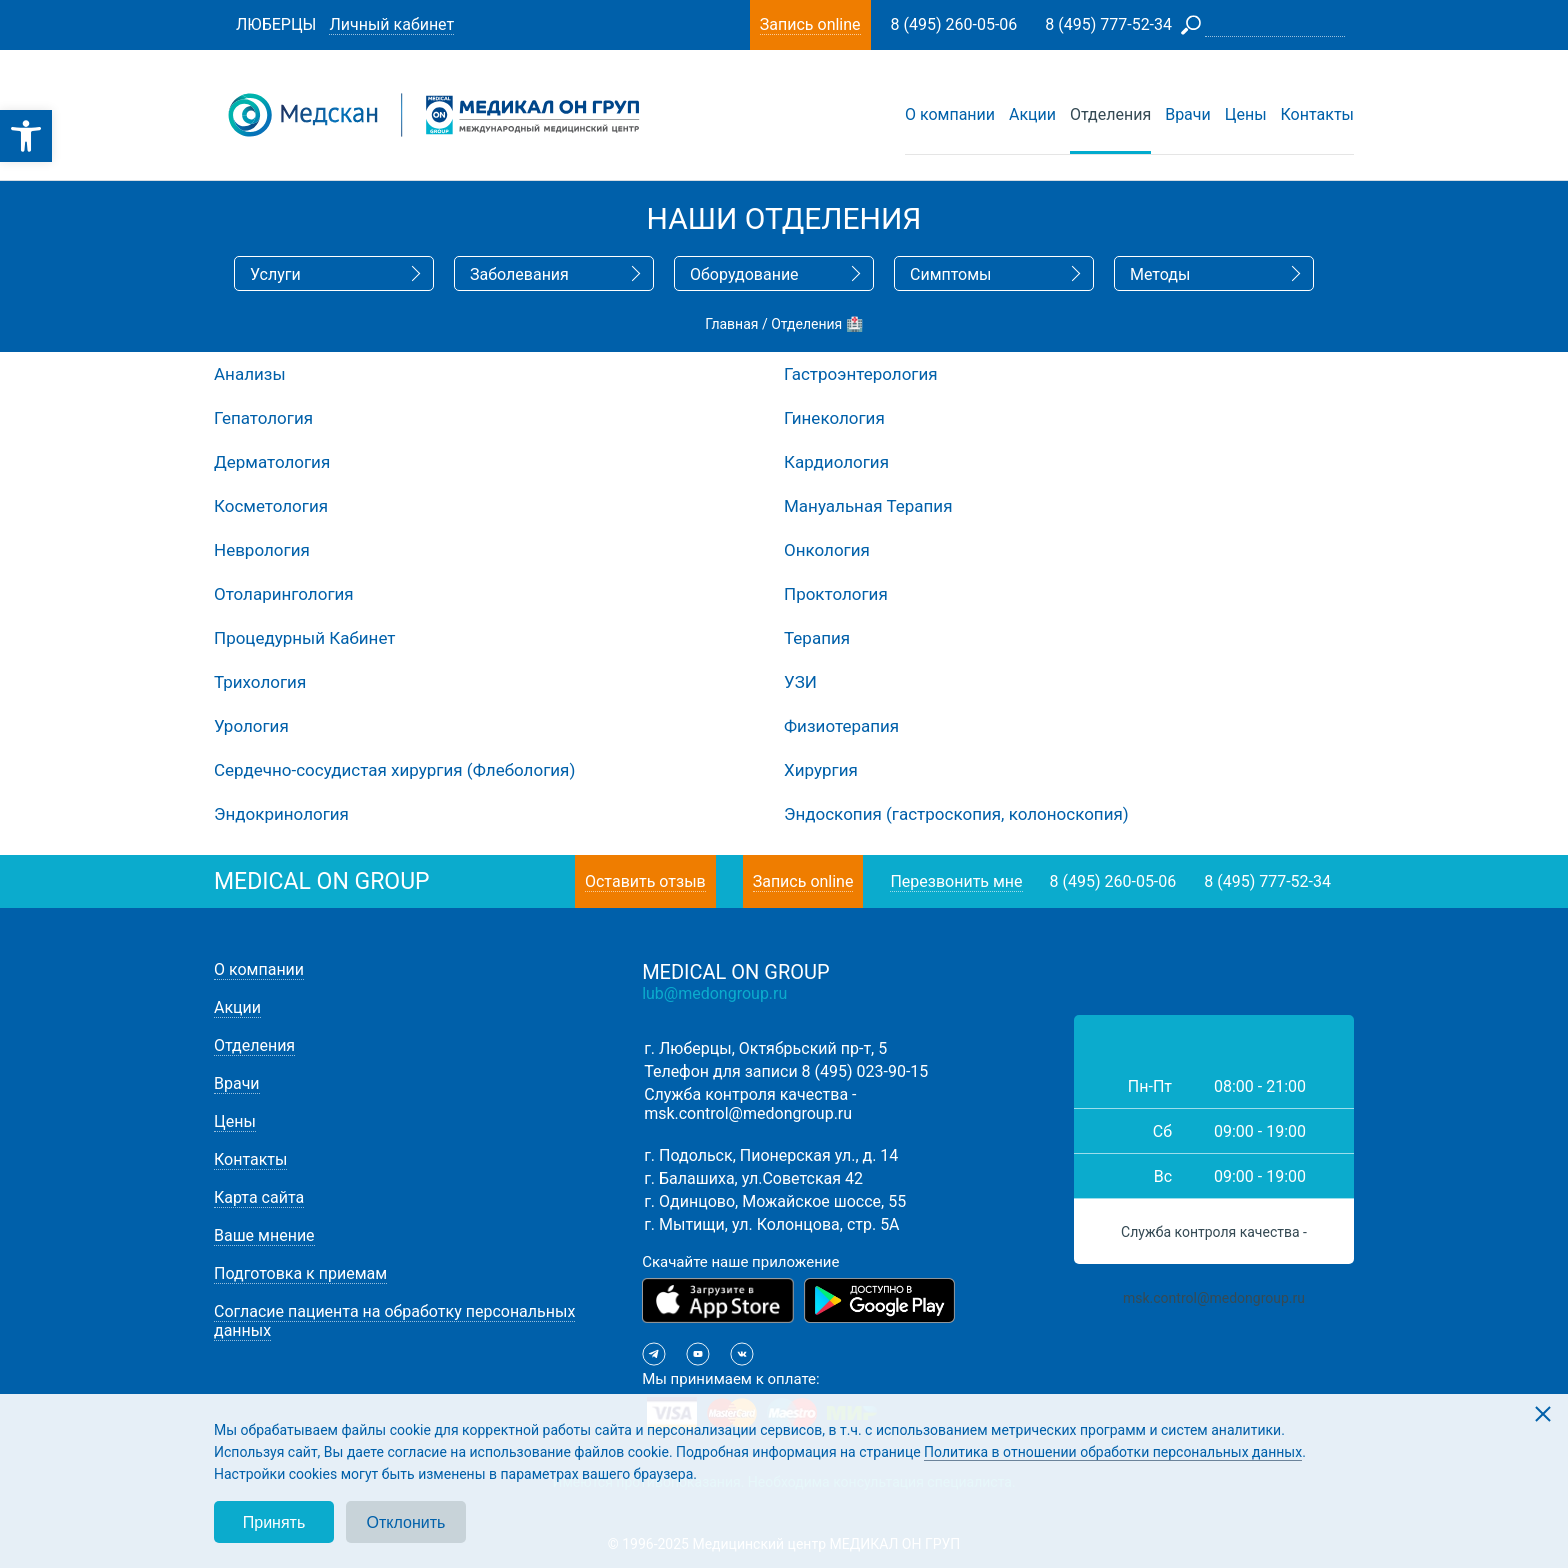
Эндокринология (281, 814)
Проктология (836, 594)
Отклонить (406, 1522)
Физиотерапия (841, 726)
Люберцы (276, 24)
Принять (274, 1522)
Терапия (817, 638)
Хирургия (821, 770)
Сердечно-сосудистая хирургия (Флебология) (394, 770)
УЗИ (800, 682)
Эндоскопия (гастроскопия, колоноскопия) (956, 814)
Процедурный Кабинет (305, 638)
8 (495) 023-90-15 (865, 1071)
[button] (26, 136)
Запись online (803, 881)
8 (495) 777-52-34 (1267, 881)
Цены (1246, 114)
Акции (1032, 114)
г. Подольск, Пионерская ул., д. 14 (771, 1155)
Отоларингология (284, 594)
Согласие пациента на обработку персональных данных (394, 1321)
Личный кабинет (391, 24)
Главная (731, 324)
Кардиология (836, 462)
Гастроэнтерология (861, 374)
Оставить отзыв (645, 881)
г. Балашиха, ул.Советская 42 (753, 1178)
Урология (251, 726)
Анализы (250, 374)
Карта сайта (259, 1197)
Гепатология (263, 418)
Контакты (1317, 114)
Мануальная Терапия (868, 506)
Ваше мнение (264, 1235)
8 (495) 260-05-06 (1113, 881)
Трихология (260, 682)
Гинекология (834, 418)
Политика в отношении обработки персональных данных (1113, 1452)
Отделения (1110, 114)
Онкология (827, 550)
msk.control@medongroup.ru (748, 1113)
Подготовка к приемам (300, 1273)
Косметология (271, 506)
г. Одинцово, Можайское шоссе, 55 (775, 1201)
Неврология (262, 550)
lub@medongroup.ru (714, 993)
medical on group (322, 881)
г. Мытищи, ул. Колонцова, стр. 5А (771, 1224)
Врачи (1188, 114)
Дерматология (272, 462)
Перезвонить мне (956, 881)
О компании (950, 114)
